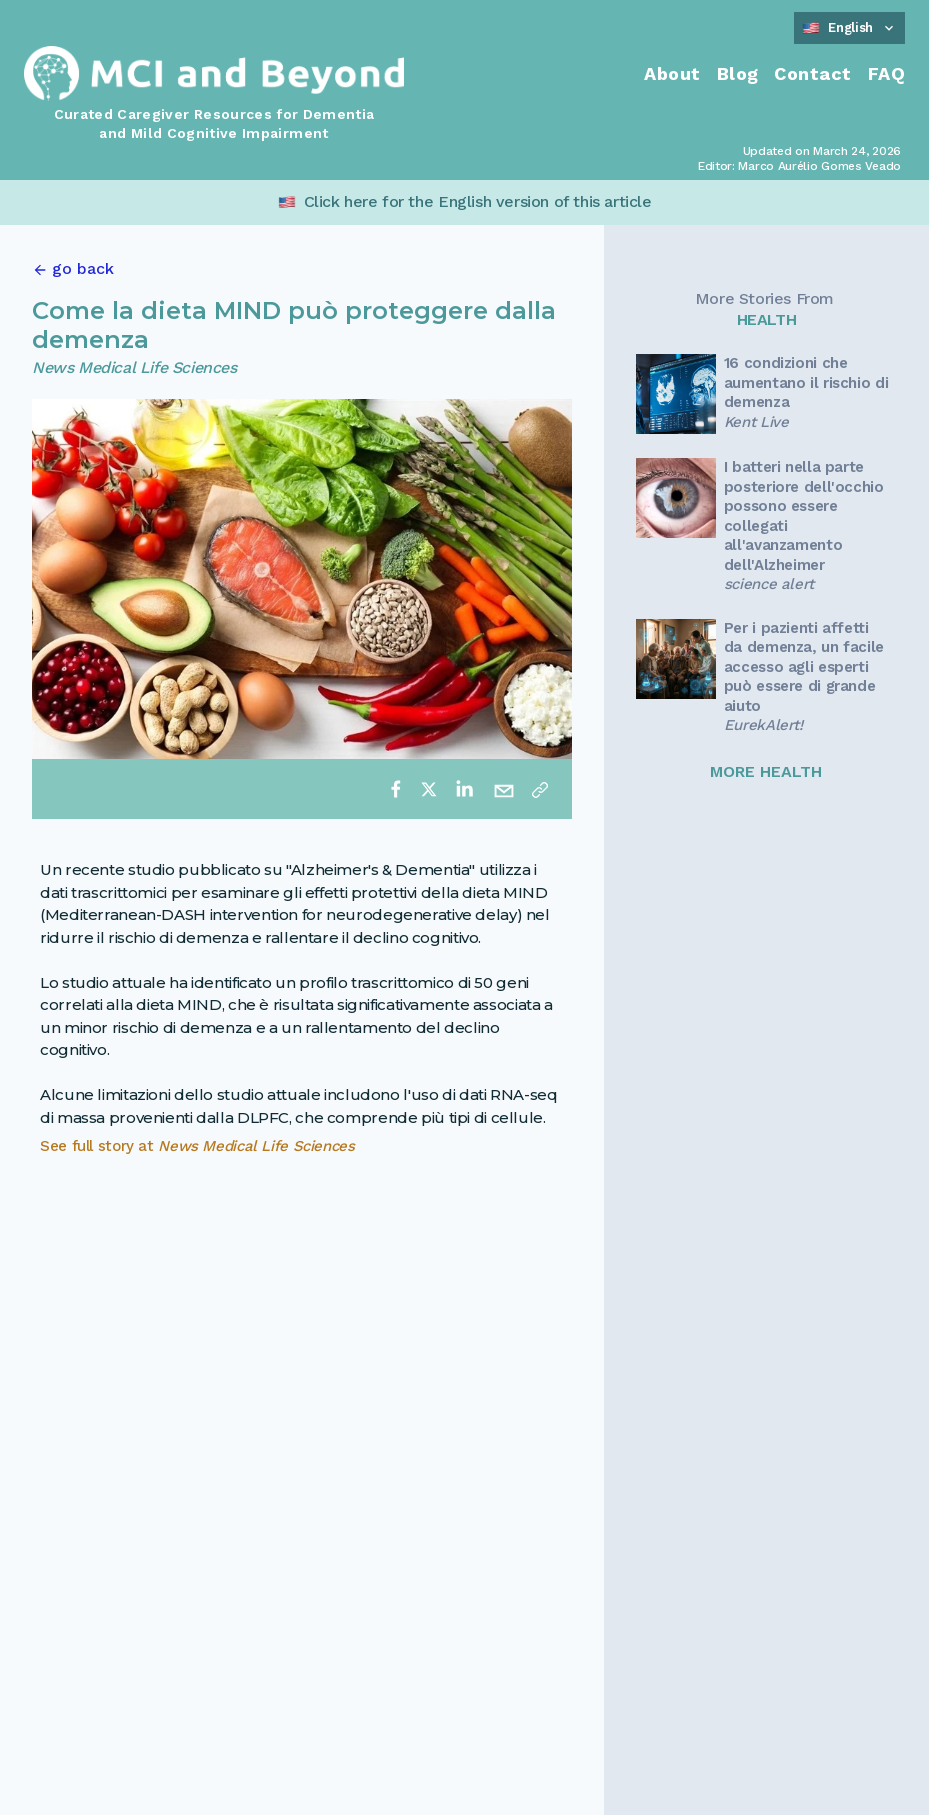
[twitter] (429, 789)
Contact (812, 73)
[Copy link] (540, 789)
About (672, 73)
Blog (738, 73)
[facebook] (396, 789)
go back (83, 268)
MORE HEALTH (766, 771)
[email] (504, 789)
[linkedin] (464, 789)
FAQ (886, 73)
